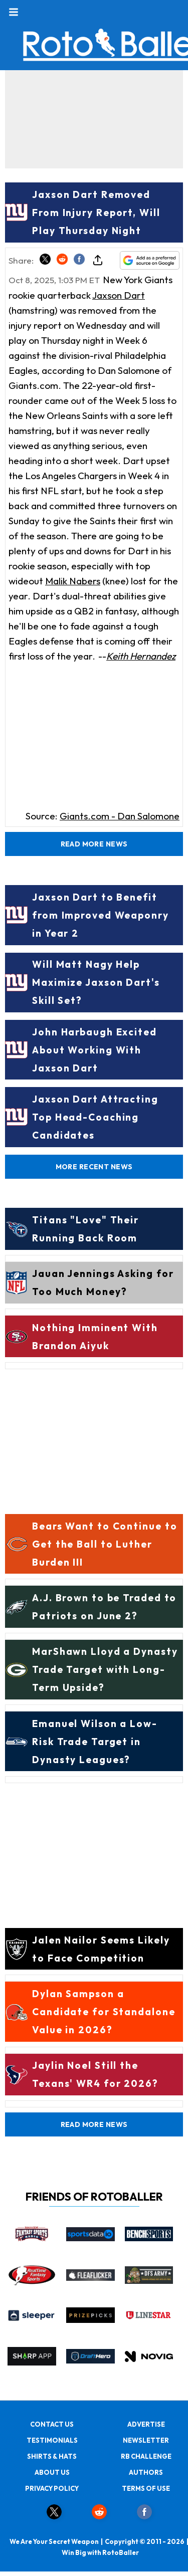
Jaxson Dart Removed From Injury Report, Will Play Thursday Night (96, 212)
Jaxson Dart (118, 295)
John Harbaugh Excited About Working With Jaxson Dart (94, 1050)
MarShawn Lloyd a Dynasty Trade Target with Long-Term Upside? (105, 1669)
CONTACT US (52, 2424)
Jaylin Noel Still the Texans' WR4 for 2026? (95, 2074)
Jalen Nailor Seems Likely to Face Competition (101, 1949)
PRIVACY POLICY (52, 2488)
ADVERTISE (146, 2424)
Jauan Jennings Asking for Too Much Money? (103, 1282)
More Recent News (94, 1166)
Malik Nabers (72, 581)
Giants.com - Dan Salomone (119, 816)
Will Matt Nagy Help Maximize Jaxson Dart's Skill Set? (96, 982)
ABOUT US (52, 2472)
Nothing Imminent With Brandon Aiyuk (95, 1337)
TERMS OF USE (146, 2488)
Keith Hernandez (140, 656)
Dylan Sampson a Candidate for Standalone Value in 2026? (103, 2012)
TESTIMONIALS (52, 2440)
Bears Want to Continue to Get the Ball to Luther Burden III (104, 1544)
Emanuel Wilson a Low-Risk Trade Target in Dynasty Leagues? (94, 1742)
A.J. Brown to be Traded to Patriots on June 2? (104, 1607)
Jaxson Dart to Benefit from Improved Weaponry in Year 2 (100, 915)
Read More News (94, 843)
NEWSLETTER (146, 2440)
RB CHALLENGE (146, 2456)
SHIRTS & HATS (52, 2456)
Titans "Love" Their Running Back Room (85, 1229)
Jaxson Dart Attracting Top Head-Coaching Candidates (95, 1117)
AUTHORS (146, 2472)
